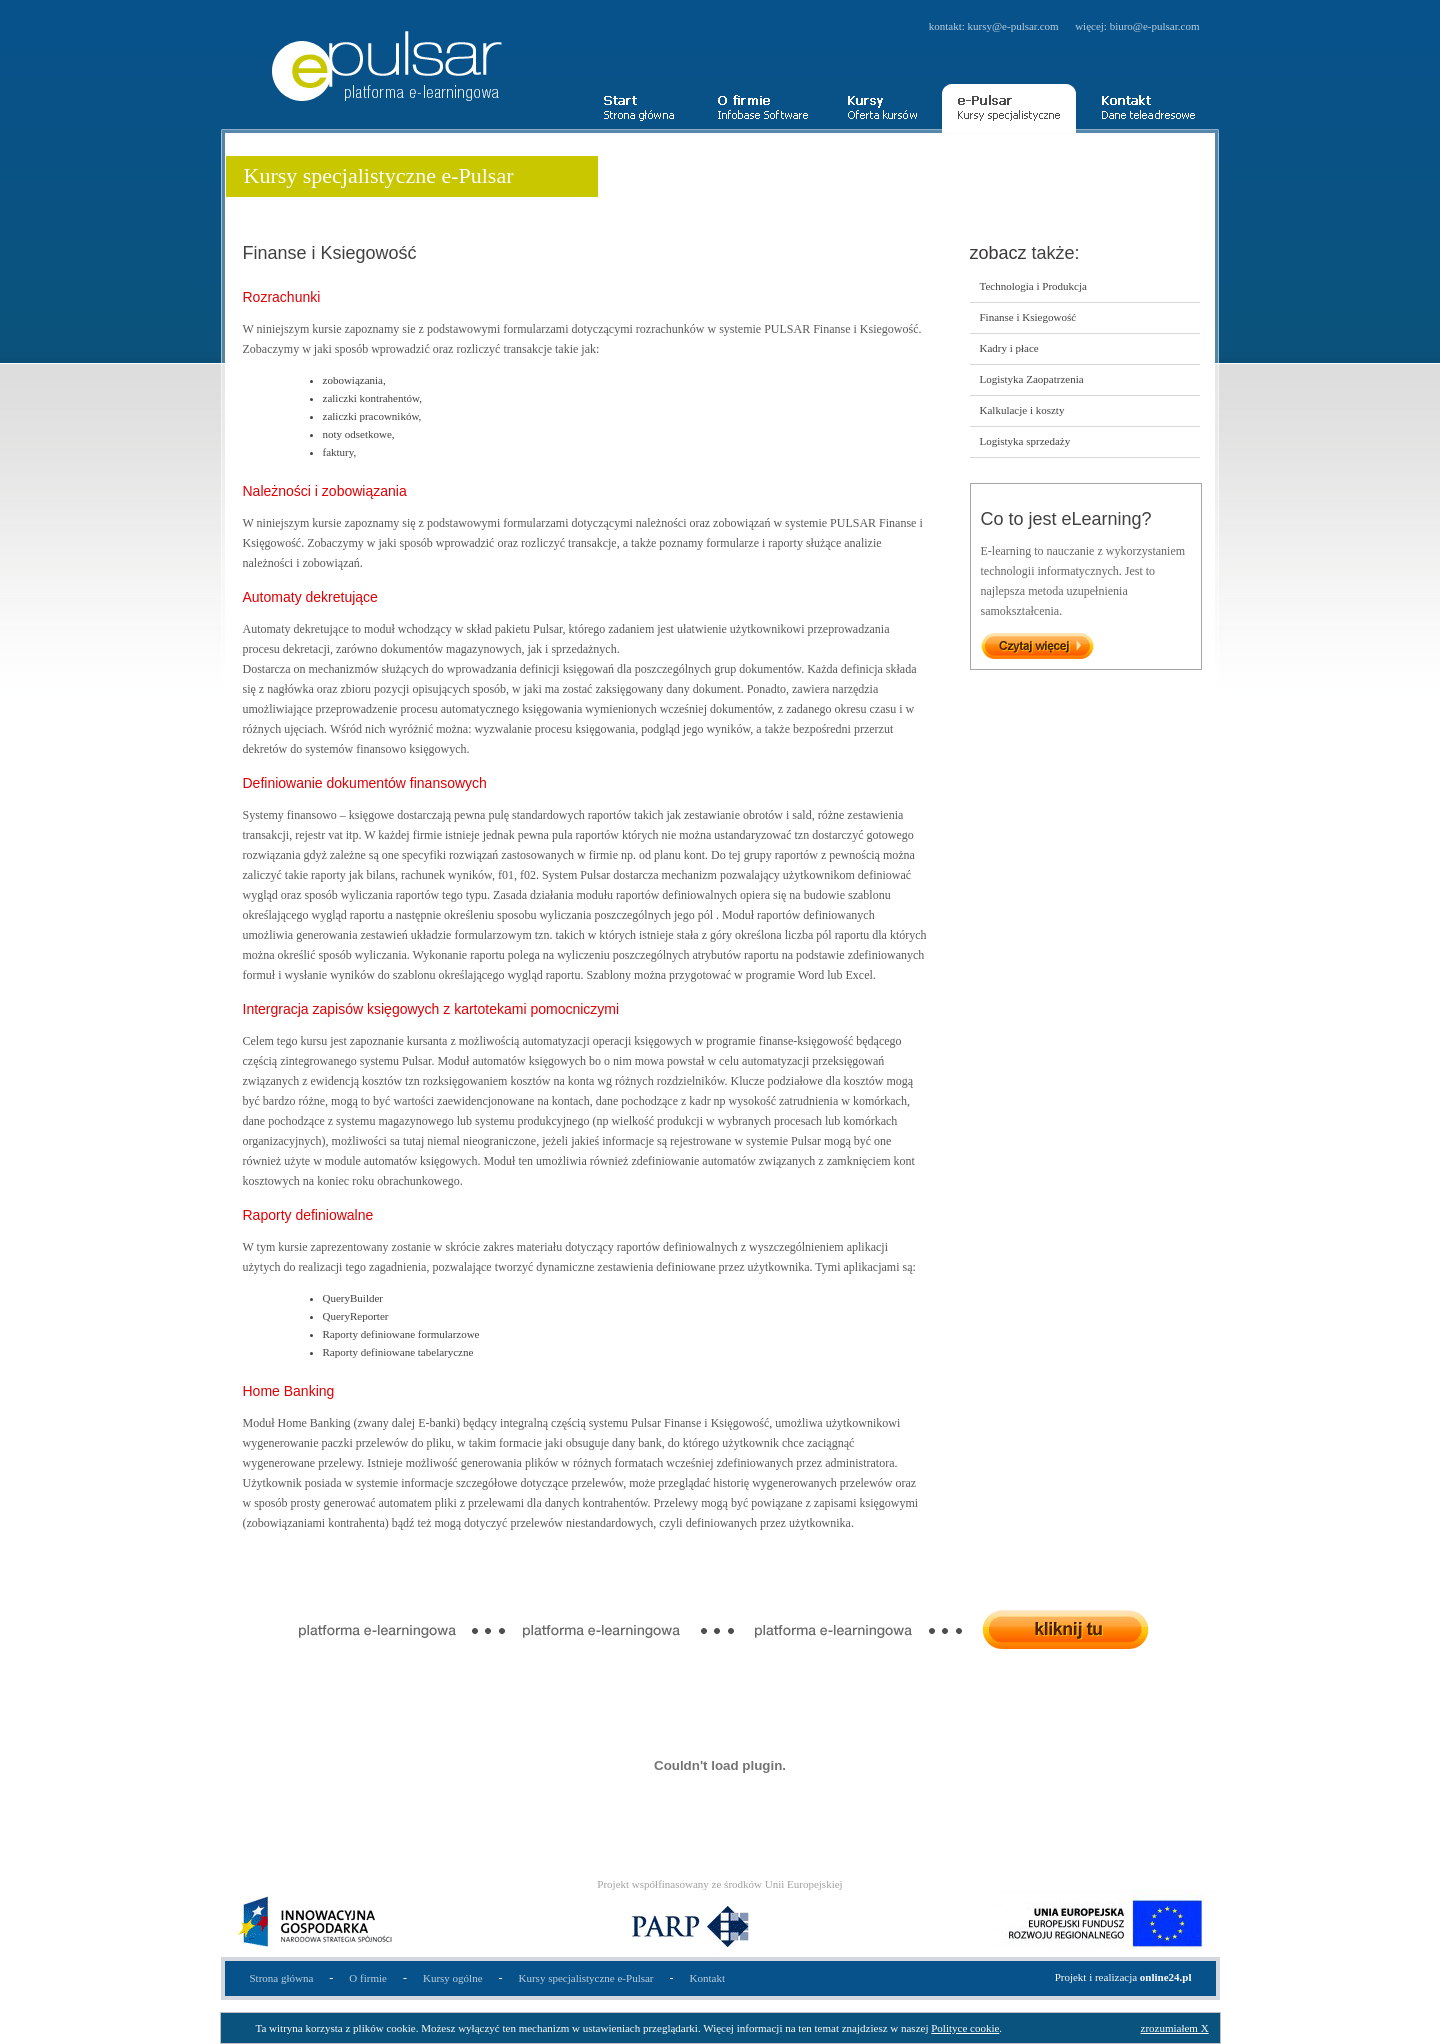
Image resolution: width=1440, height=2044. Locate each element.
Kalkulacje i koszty (1022, 410)
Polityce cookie (965, 2028)
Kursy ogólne (453, 1978)
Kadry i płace (1009, 348)
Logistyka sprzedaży (1025, 441)
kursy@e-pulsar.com (1013, 26)
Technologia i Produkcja (1033, 286)
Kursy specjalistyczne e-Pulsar (586, 1978)
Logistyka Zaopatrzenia (1032, 379)
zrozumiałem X (1175, 2028)
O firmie (368, 1978)
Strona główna (282, 1978)
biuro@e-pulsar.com (1155, 26)
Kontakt (707, 1978)
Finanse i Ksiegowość (1028, 317)
